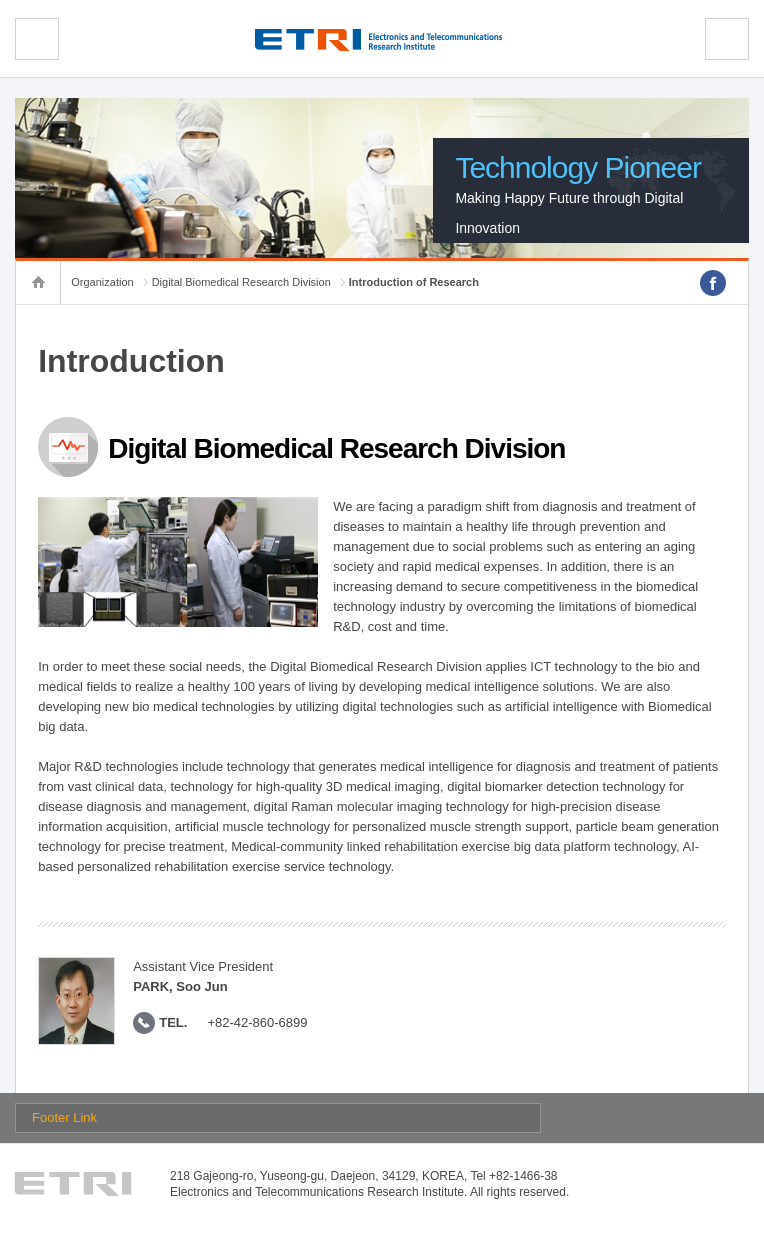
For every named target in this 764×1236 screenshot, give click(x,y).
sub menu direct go (0, 0)
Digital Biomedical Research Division (241, 282)
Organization (102, 282)
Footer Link (64, 1117)
